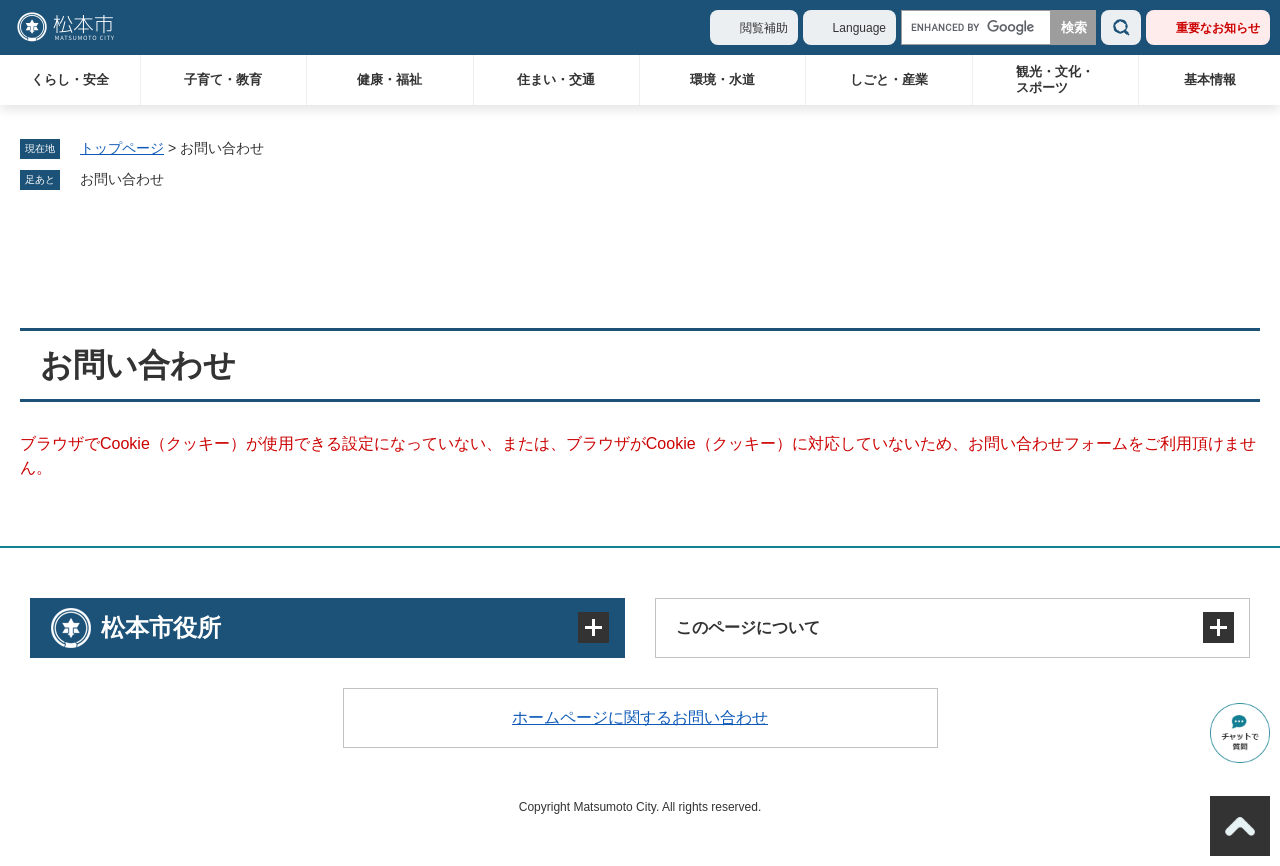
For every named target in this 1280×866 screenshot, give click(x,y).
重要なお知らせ (1218, 28)
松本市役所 (161, 627)
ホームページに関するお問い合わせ (640, 717)
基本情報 (1210, 79)
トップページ (122, 148)
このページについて (748, 627)
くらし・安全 (70, 79)
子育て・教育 (223, 79)
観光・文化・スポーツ (1055, 79)
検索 (1121, 27)
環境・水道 (722, 79)
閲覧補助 (764, 28)
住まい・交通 (556, 79)
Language (859, 28)
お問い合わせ (122, 179)
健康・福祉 (389, 79)
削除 (178, 180)
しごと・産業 (889, 79)
